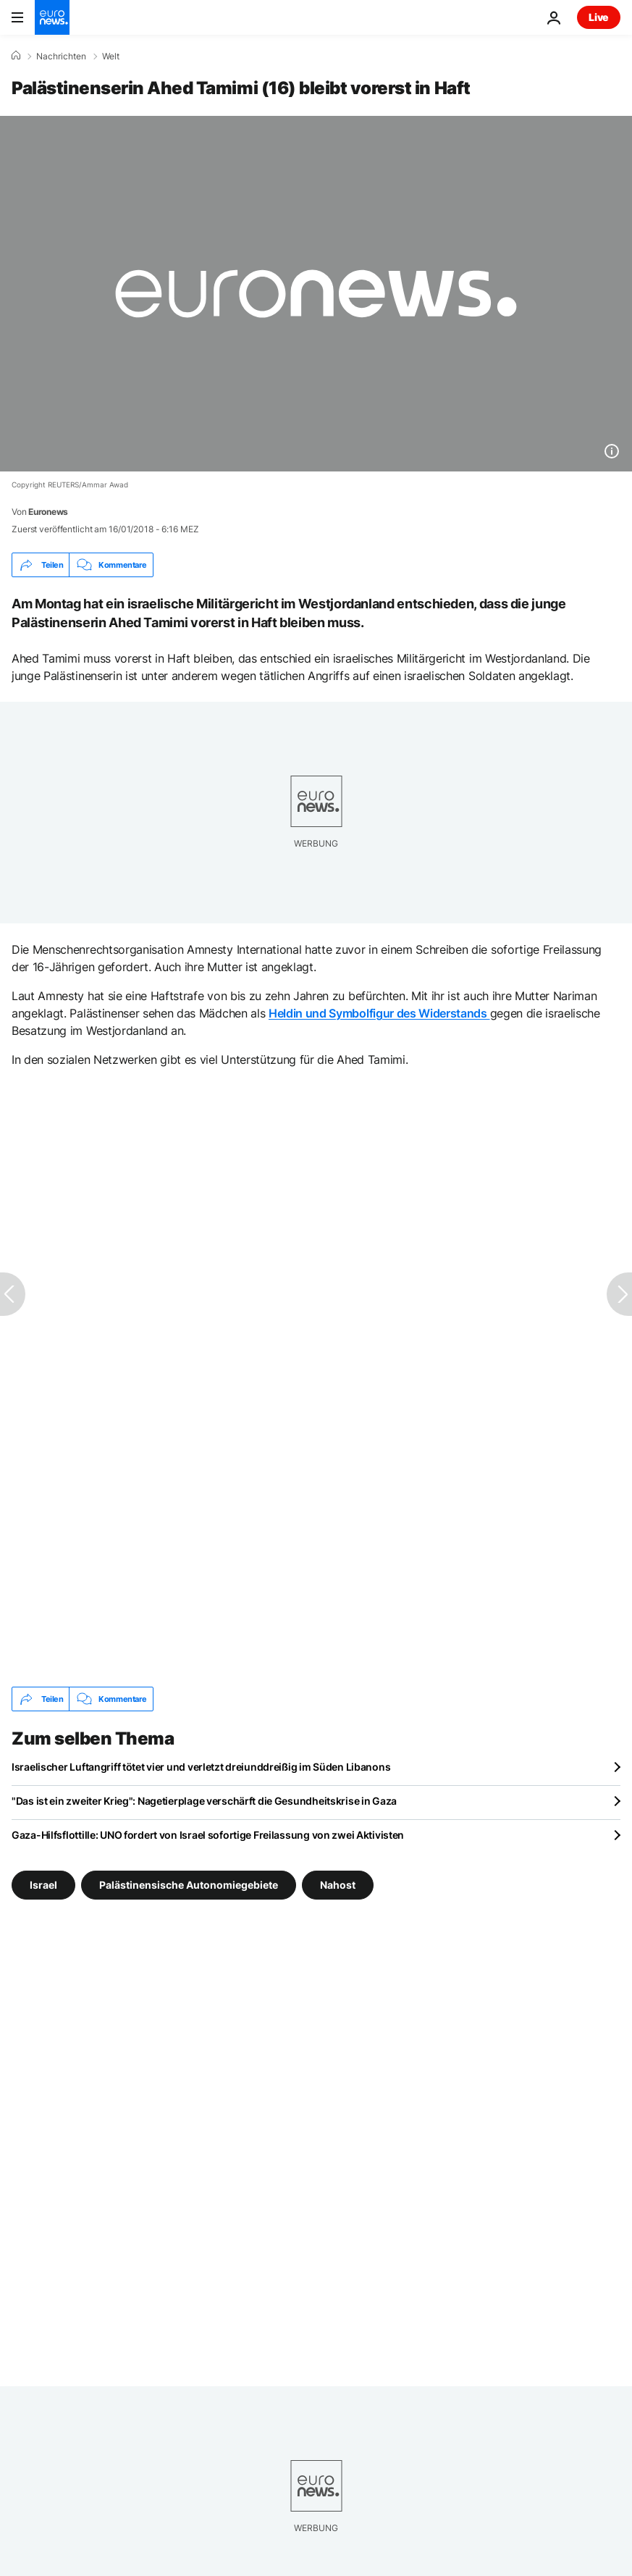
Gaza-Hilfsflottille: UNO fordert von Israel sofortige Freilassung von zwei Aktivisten (208, 1835)
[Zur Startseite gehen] (52, 17)
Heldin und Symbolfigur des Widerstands (379, 1013)
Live (599, 17)
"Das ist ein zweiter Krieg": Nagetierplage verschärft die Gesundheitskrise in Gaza (204, 1801)
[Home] (16, 56)
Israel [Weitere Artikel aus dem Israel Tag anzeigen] (43, 1885)
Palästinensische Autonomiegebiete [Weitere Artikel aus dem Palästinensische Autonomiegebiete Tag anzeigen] (188, 1885)
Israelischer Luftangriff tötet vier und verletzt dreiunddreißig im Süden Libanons (201, 1767)
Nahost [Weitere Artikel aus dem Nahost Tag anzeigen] (337, 1885)
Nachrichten (61, 56)
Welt (110, 56)
